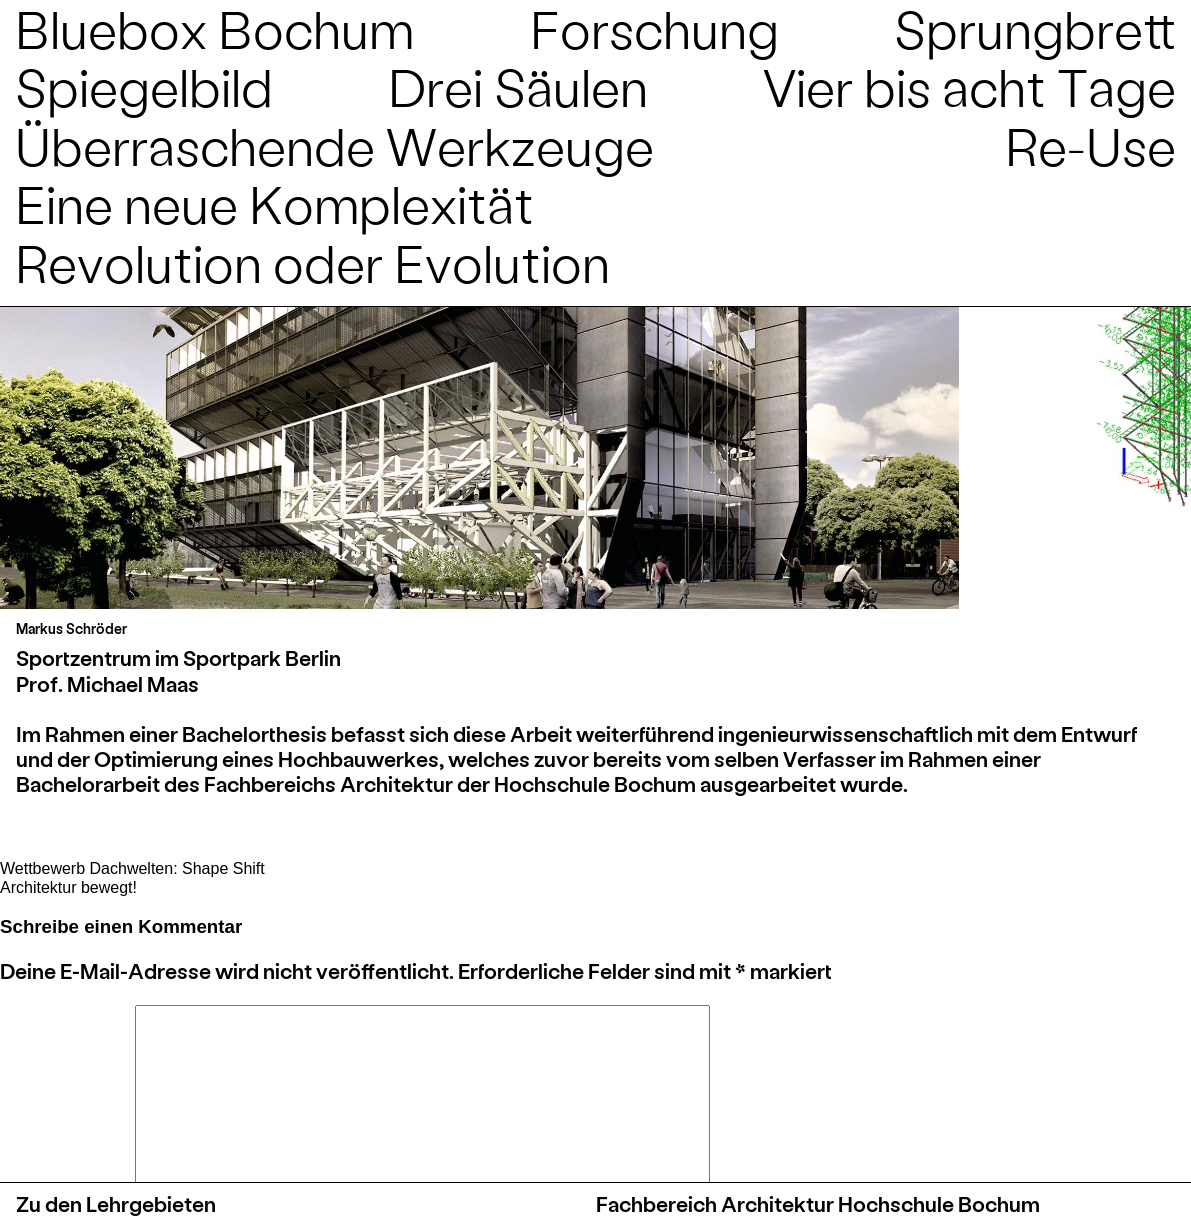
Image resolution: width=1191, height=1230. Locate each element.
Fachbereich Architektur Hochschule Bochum (818, 1203)
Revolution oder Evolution (312, 261)
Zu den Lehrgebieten (116, 1203)
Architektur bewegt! (68, 887)
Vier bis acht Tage (969, 85)
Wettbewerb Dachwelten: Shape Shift (132, 868)
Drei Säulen (518, 85)
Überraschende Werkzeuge (334, 144)
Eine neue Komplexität (274, 202)
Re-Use (1090, 144)
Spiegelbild (144, 85)
